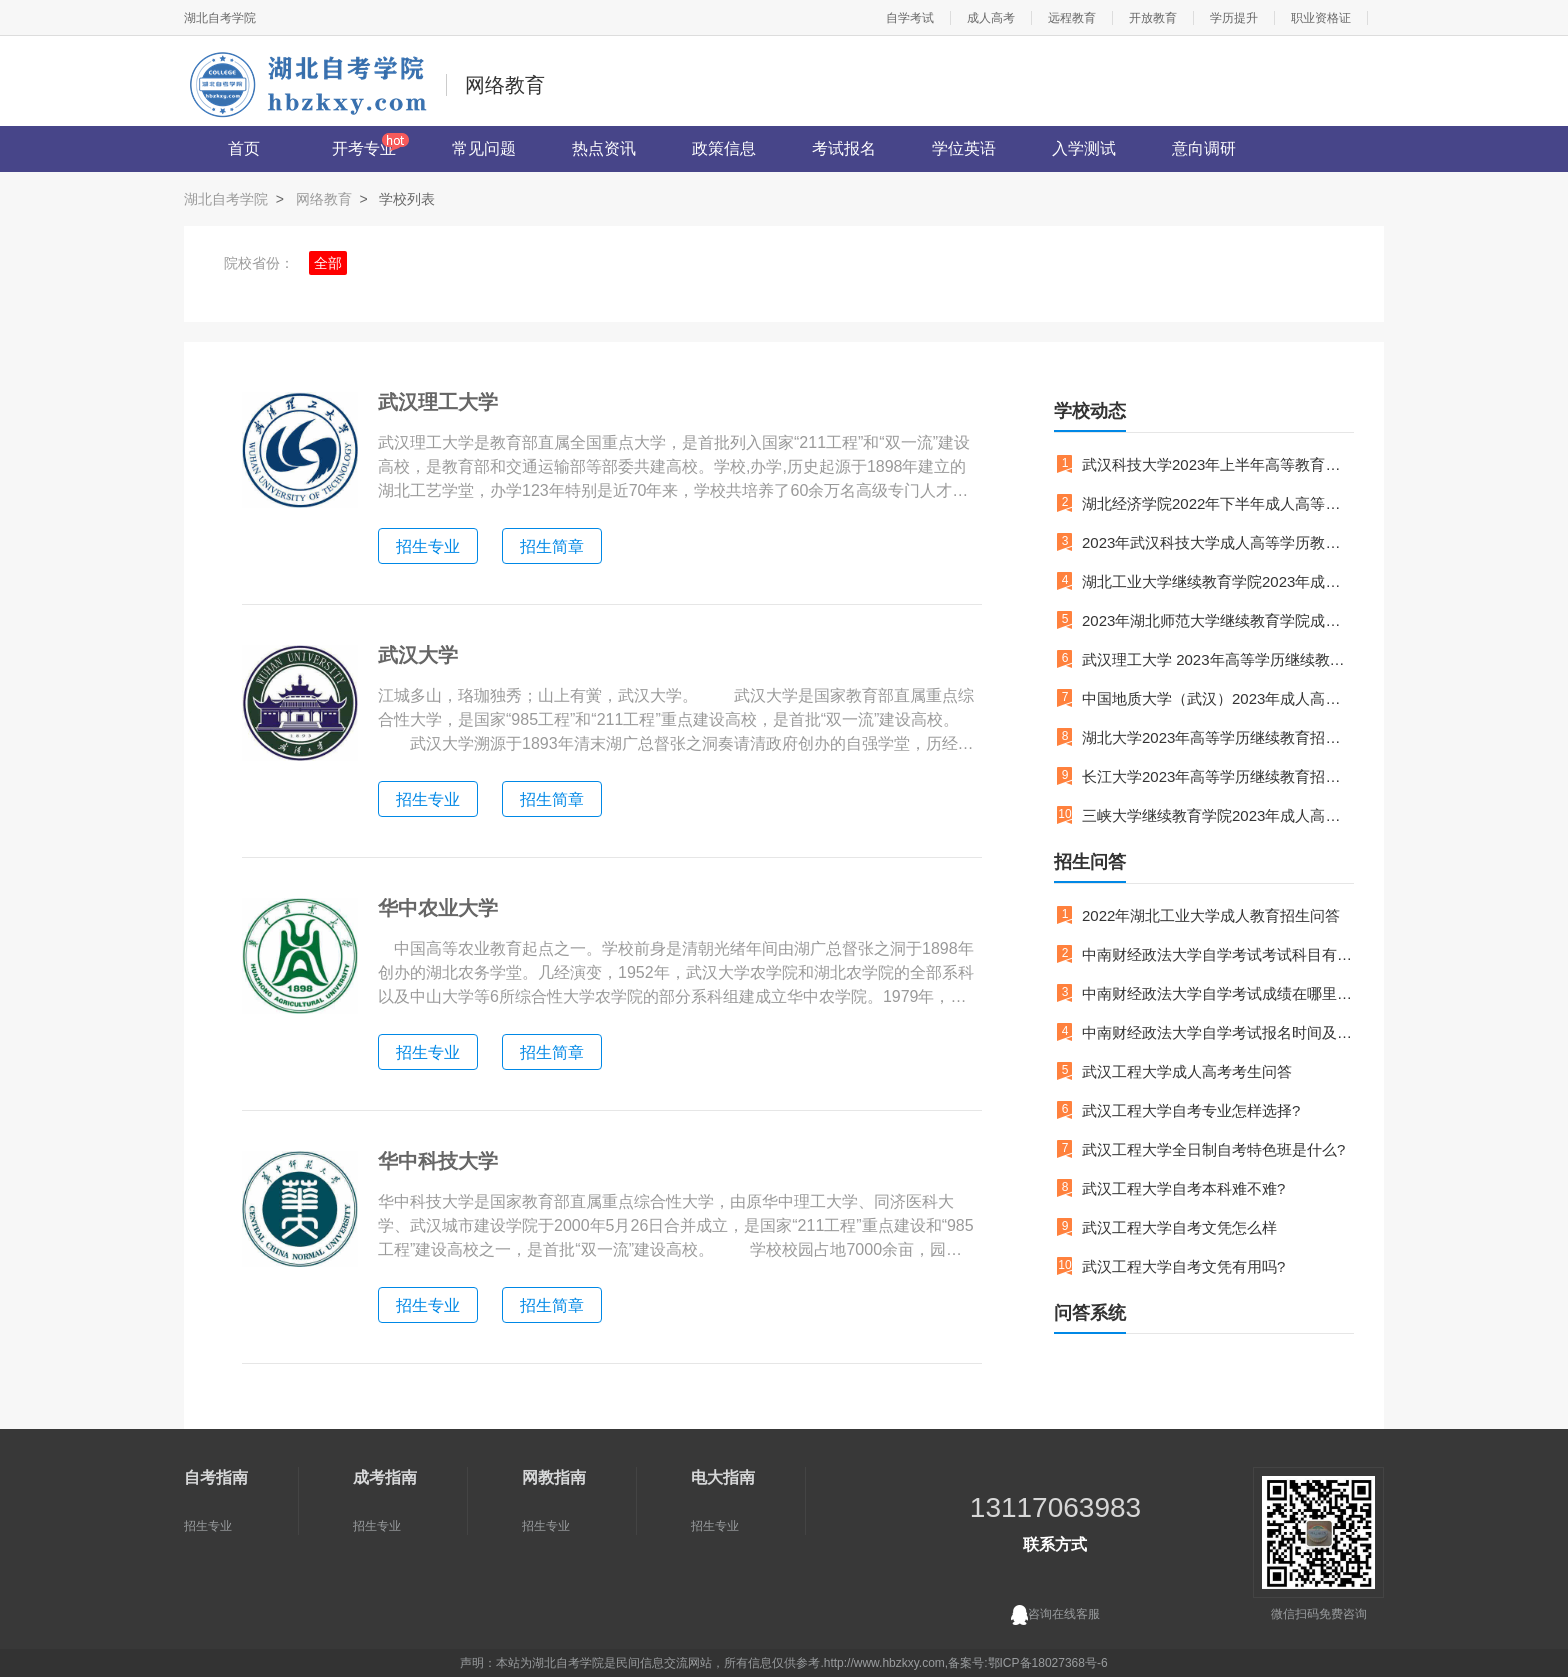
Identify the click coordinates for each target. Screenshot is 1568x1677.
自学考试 (910, 18)
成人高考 (991, 18)
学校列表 (407, 199)
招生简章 (552, 546)
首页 (244, 148)
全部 (328, 263)
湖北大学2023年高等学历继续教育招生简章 (1218, 737)
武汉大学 (418, 655)
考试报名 (844, 148)
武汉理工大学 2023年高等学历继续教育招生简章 (1218, 659)
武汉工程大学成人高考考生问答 (1187, 1071)
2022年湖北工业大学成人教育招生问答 (1211, 915)
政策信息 (724, 148)
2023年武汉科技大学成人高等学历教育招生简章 (1218, 542)
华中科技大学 (438, 1161)
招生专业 (428, 546)
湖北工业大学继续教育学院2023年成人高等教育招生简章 (1218, 581)
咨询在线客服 (1055, 1615)
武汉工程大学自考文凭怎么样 (1179, 1227)
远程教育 (1072, 18)
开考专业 (364, 148)
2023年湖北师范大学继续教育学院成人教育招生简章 (1218, 620)
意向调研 (1204, 148)
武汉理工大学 (438, 402)
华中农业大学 (438, 908)
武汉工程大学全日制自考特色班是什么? (1213, 1149)
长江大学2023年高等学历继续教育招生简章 (1218, 776)
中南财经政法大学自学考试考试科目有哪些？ (1218, 954)
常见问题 (484, 148)
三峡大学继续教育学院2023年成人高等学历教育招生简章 (1218, 815)
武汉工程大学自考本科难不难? (1183, 1188)
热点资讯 (604, 148)
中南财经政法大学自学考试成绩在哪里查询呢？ (1218, 993)
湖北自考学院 (220, 18)
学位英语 (964, 148)
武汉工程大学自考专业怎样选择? (1191, 1110)
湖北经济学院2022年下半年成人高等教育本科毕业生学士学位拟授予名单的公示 (1218, 503)
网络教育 (324, 199)
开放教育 (1153, 18)
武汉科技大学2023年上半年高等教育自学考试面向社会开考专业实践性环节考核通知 (1218, 464)
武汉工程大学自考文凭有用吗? (1183, 1266)
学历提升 (1234, 18)
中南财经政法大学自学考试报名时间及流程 (1218, 1032)
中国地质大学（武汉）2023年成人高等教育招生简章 (1218, 698)
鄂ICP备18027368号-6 (1048, 1663)
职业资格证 (1321, 18)
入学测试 (1084, 148)
